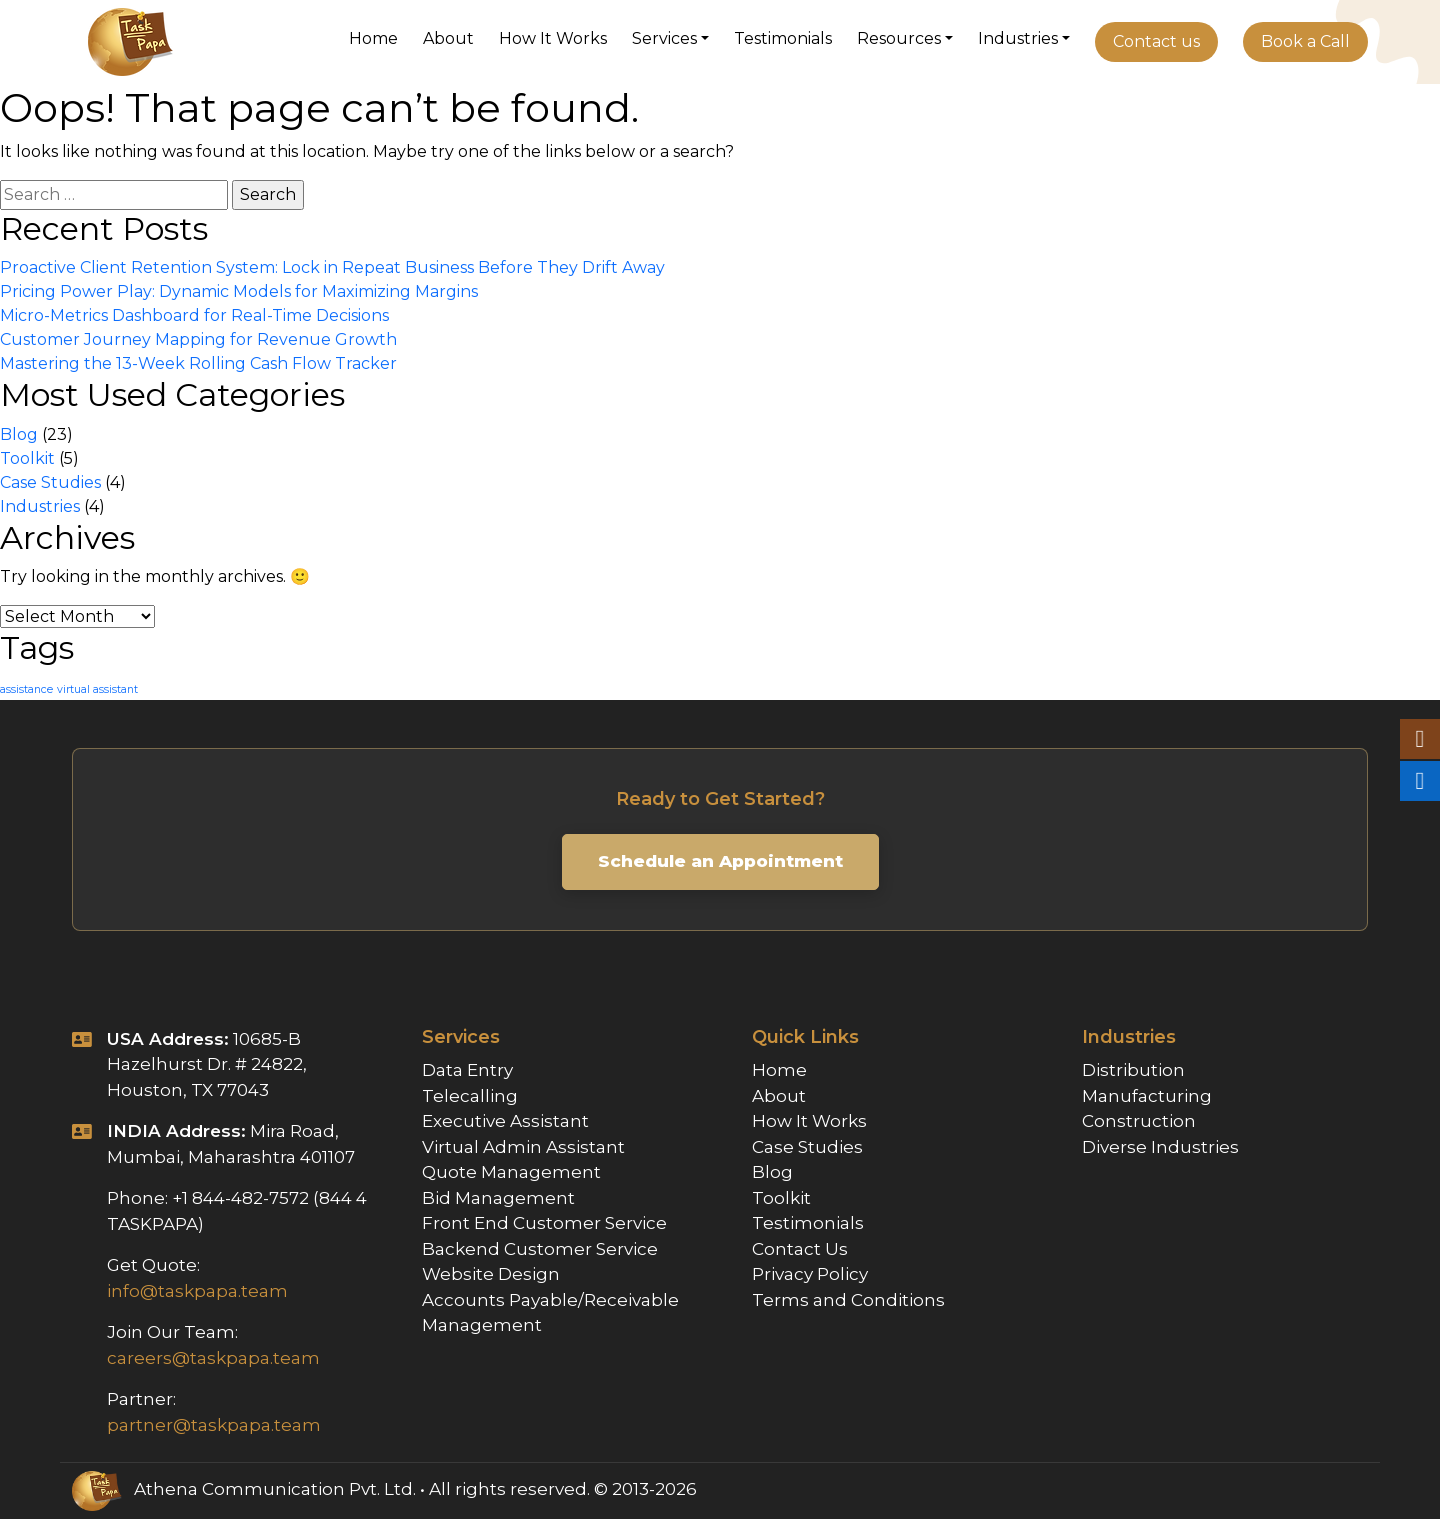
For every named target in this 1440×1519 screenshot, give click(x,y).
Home (373, 38)
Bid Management (498, 1198)
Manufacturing (1147, 1096)
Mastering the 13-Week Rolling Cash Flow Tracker (198, 363)
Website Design (491, 1274)
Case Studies (50, 482)
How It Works (553, 38)
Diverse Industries (1160, 1147)
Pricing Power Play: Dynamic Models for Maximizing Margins (239, 291)
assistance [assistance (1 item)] (26, 689)
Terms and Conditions (848, 1300)
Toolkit (27, 458)
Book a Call (1305, 41)
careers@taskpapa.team (213, 1358)
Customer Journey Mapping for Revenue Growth (198, 339)
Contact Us (800, 1249)
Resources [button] (899, 38)
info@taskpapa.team (197, 1291)
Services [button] (664, 38)
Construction (1139, 1121)
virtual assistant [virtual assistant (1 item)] (97, 689)
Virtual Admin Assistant (523, 1147)
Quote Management (511, 1172)
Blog (19, 434)
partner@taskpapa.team (214, 1425)
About (448, 38)
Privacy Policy (810, 1274)
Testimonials (783, 38)
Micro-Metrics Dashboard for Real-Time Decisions (194, 315)
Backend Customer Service (540, 1249)
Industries (40, 506)
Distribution (1133, 1070)
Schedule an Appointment (720, 861)
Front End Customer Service (544, 1223)
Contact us (1156, 41)
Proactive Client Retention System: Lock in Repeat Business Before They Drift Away (332, 267)
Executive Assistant (505, 1121)
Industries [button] (1018, 38)
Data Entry (467, 1070)
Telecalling (470, 1096)
